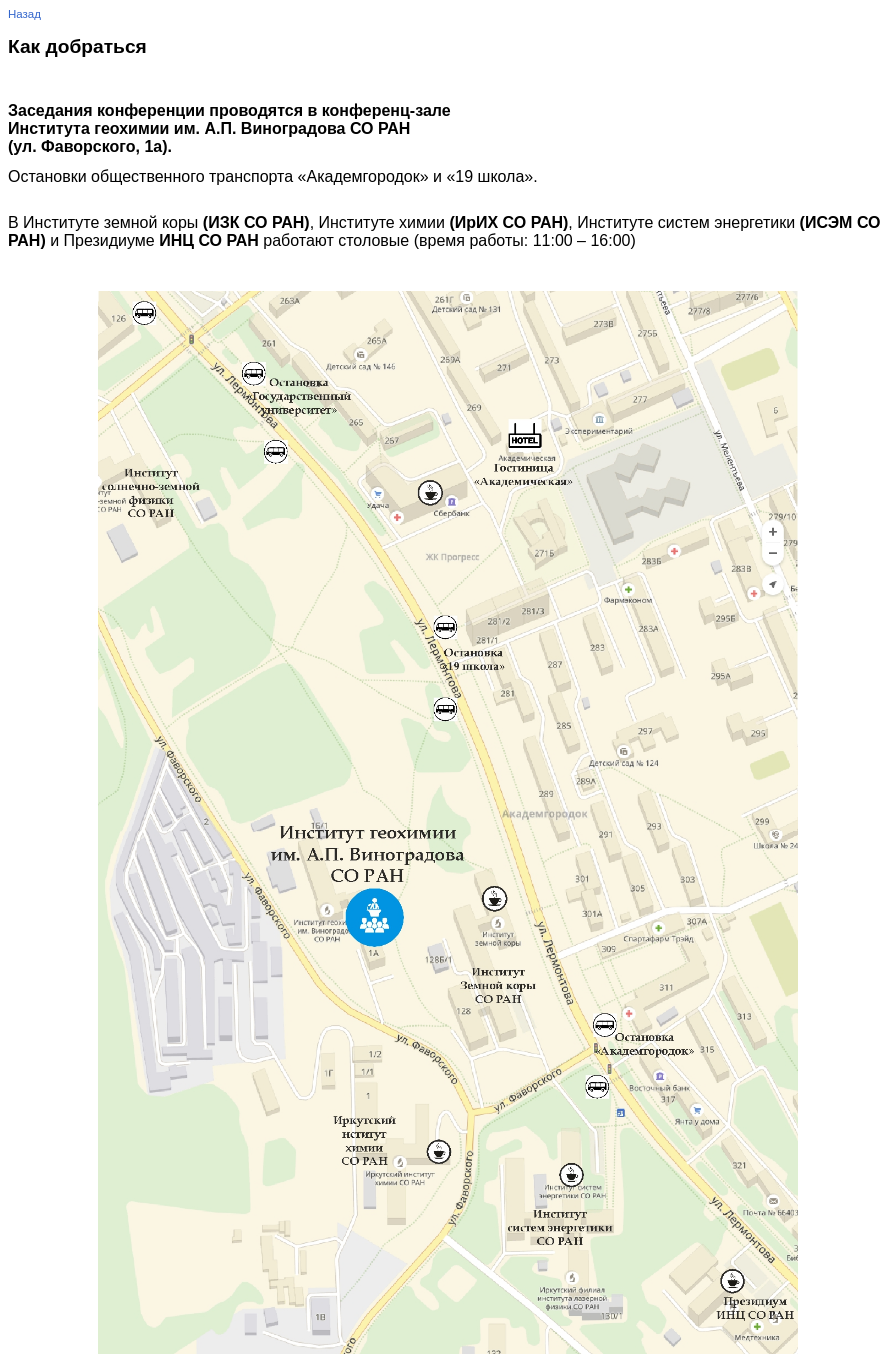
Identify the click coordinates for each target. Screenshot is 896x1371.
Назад (24, 14)
